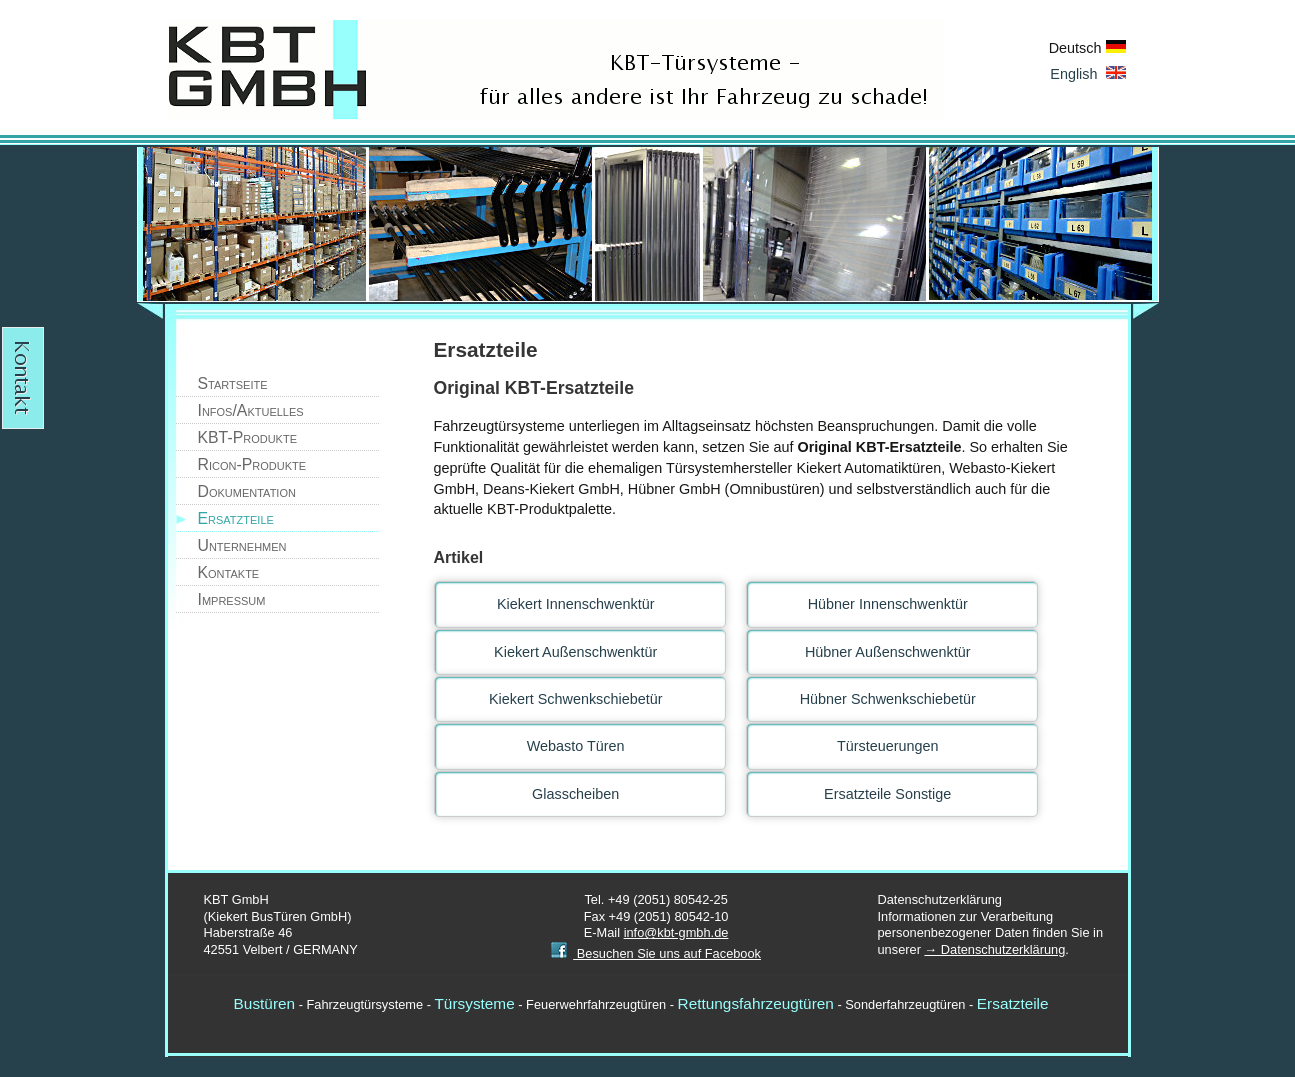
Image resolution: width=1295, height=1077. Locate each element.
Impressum (232, 599)
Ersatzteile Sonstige (887, 794)
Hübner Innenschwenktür (888, 604)
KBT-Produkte (248, 437)
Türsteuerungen (888, 746)
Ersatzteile (236, 518)
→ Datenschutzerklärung (994, 949)
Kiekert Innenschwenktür (576, 604)
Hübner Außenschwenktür (888, 652)
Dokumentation (247, 491)
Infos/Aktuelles (251, 410)
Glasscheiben (575, 794)
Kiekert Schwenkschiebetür (576, 699)
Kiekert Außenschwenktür (575, 652)
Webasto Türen (576, 746)
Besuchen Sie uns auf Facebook (656, 953)
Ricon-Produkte (252, 464)
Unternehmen (242, 545)
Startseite (233, 383)
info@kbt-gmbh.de (676, 932)
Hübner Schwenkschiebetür (888, 699)
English (1087, 74)
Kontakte (229, 572)
